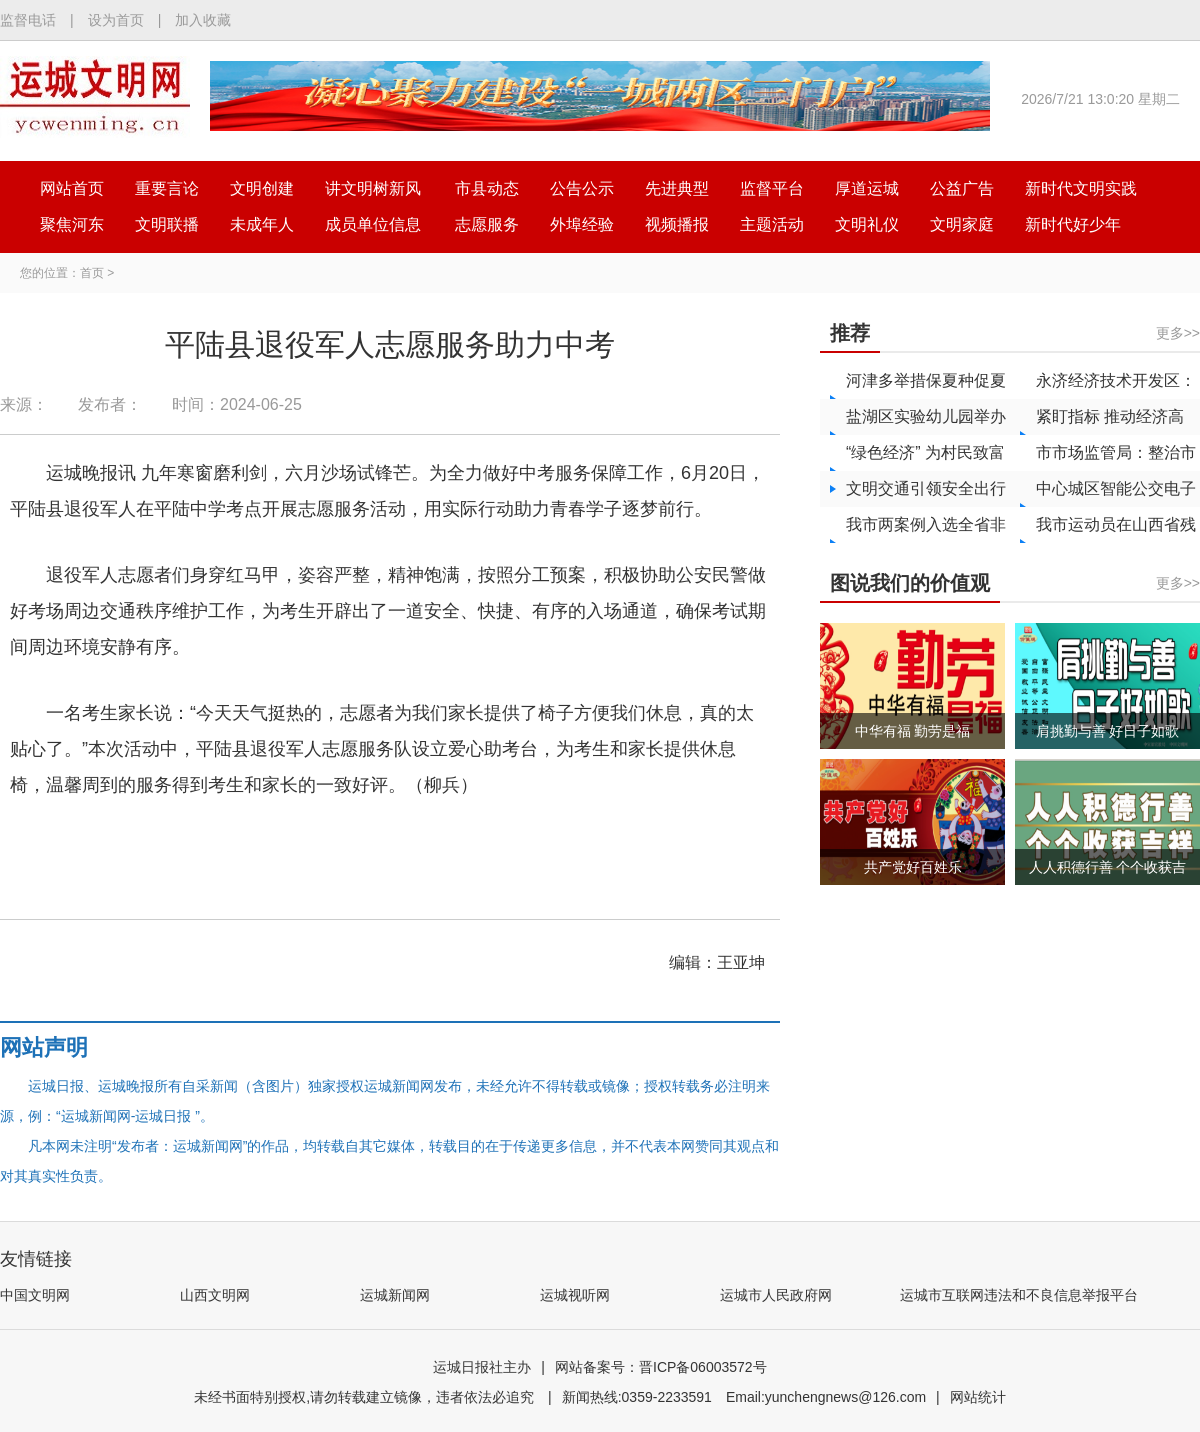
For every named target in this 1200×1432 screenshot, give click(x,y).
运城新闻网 (395, 1295)
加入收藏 (203, 20)
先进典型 (677, 188)
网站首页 (72, 188)
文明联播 (167, 224)
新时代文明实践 (1081, 188)
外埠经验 (582, 224)
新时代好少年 (1073, 224)
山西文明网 (215, 1295)
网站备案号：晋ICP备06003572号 (661, 1367)
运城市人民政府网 (776, 1295)
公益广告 (962, 188)
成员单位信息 (373, 224)
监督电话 (28, 20)
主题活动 (772, 224)
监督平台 (772, 188)
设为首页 (116, 20)
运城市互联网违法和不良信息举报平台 (1019, 1295)
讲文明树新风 (373, 188)
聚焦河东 (72, 224)
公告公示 (582, 188)
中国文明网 (35, 1295)
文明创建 (262, 188)
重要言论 (167, 188)
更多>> (1178, 333)
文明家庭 (962, 224)
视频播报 (677, 224)
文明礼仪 (867, 224)
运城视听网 (575, 1295)
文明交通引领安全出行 (926, 488)
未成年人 (262, 224)
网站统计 (978, 1397)
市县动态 (487, 188)
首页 (92, 273)
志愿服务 (487, 224)
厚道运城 (867, 188)
